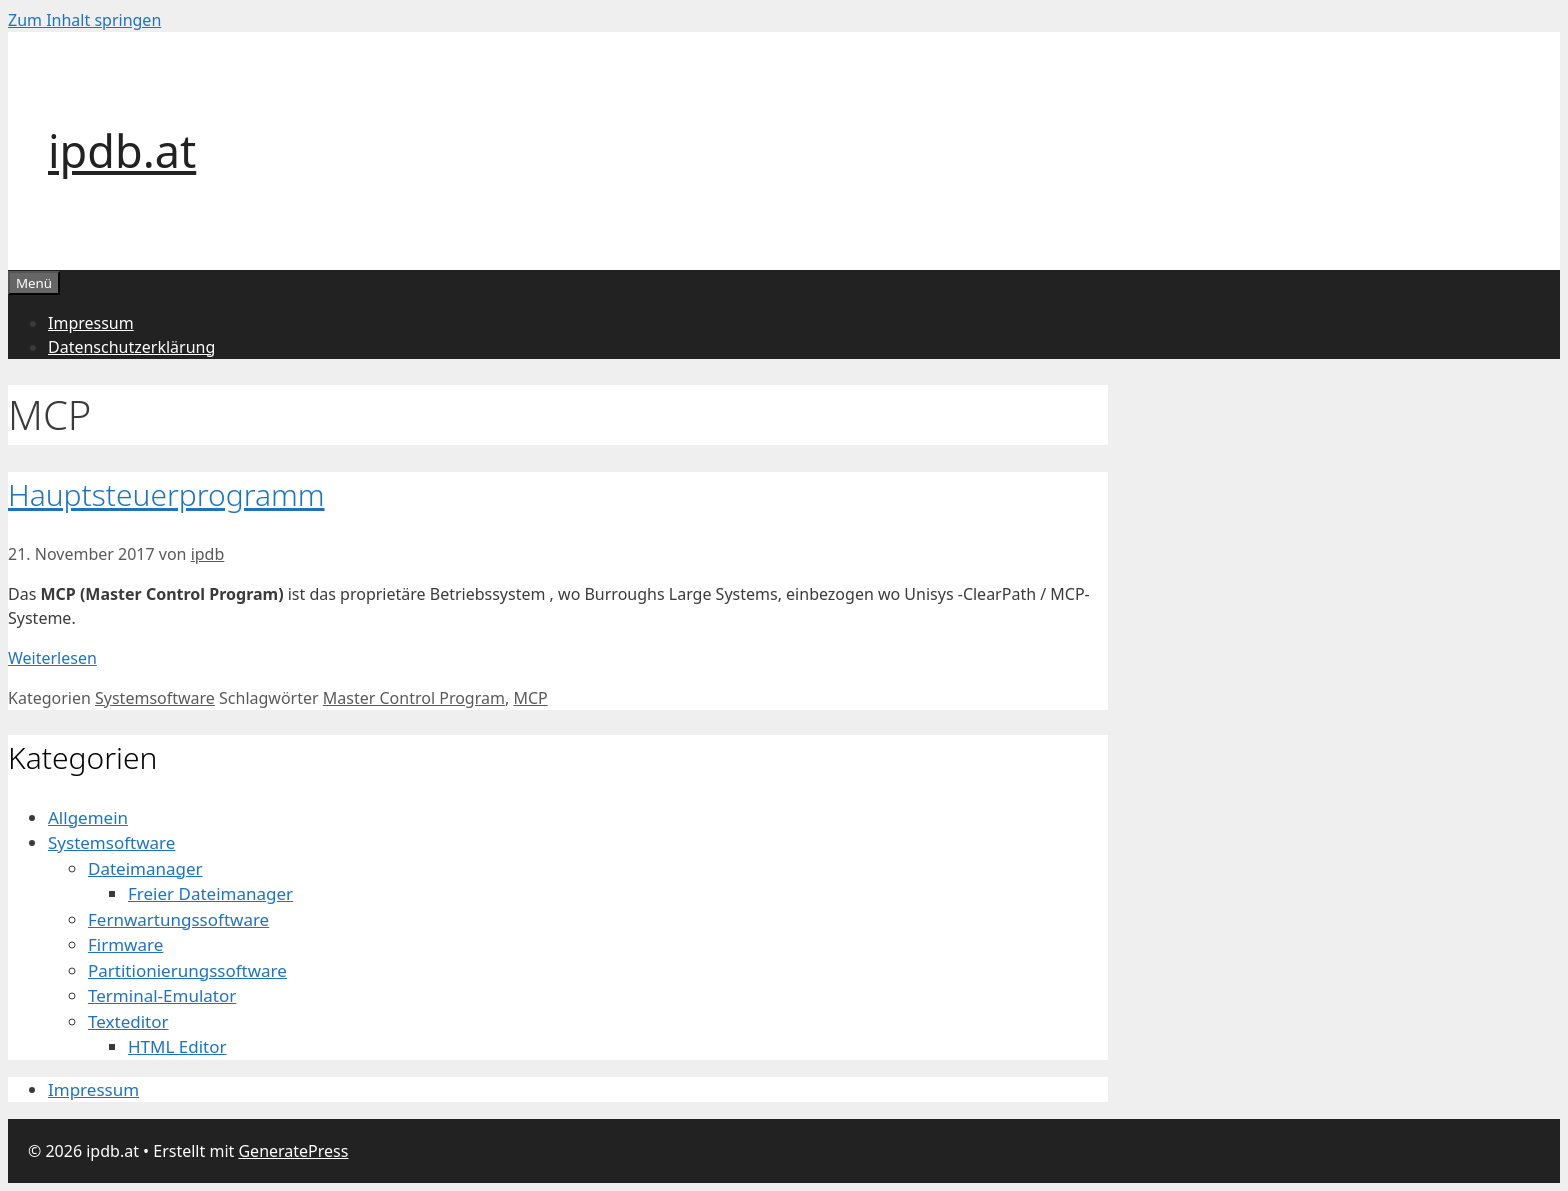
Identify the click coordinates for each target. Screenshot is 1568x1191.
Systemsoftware (155, 698)
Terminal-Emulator (162, 995)
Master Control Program (414, 698)
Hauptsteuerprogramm (166, 494)
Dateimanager (145, 868)
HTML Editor (177, 1046)
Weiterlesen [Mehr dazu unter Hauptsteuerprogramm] (52, 658)
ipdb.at (122, 150)
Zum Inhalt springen (84, 20)
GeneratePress (293, 1151)
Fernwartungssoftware (178, 919)
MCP (530, 698)
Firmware (125, 944)
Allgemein (88, 817)
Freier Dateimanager (210, 893)
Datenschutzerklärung (131, 347)
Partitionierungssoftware (187, 970)
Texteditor (128, 1021)
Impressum (91, 323)
